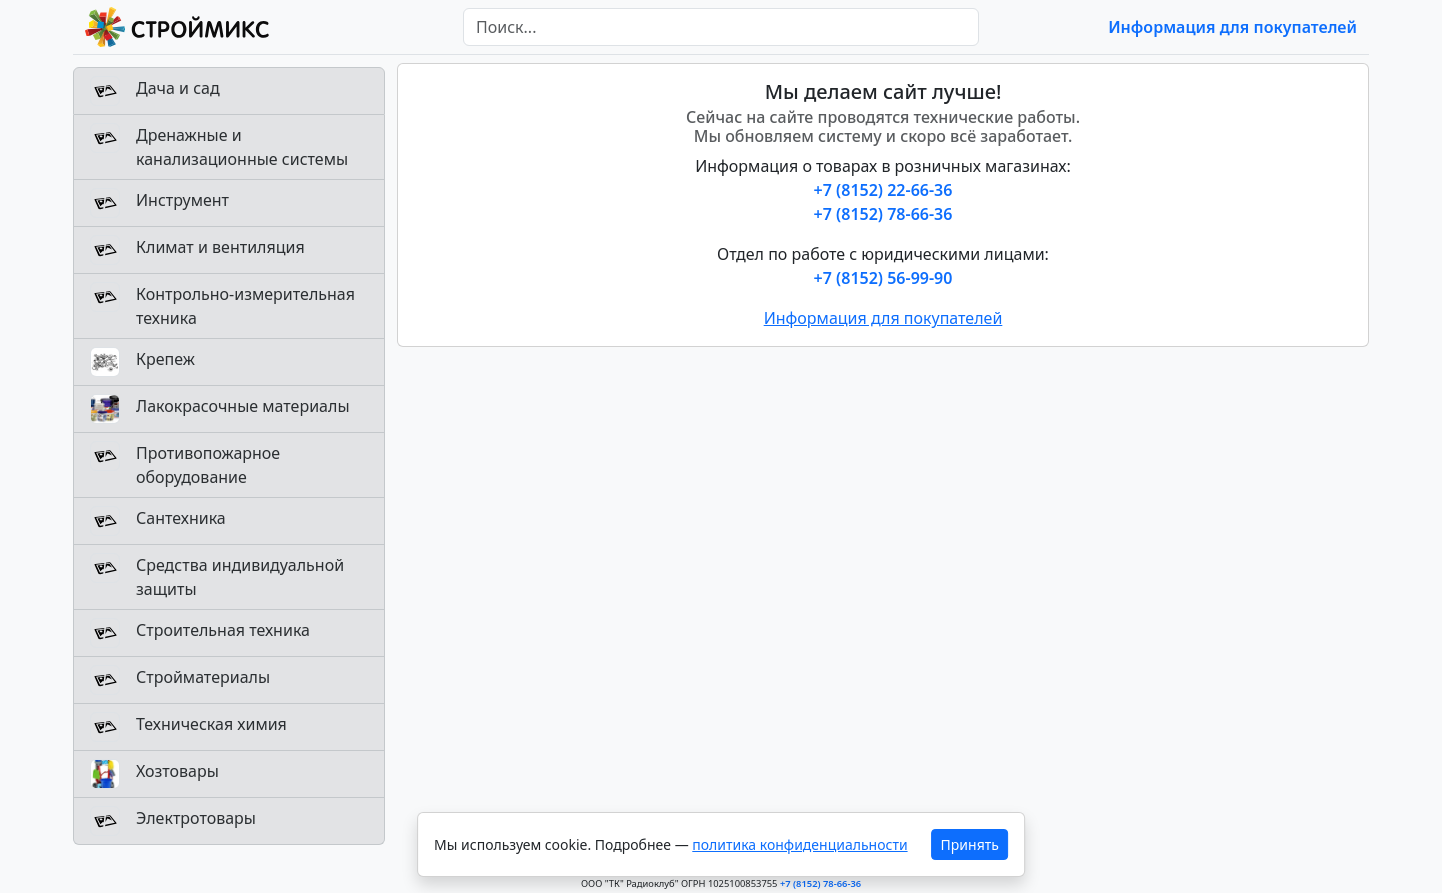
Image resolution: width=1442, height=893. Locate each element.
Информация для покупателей (1232, 27)
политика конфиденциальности (799, 844)
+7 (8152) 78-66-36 (883, 214)
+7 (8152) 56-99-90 (883, 278)
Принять (970, 844)
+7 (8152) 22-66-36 (883, 190)
